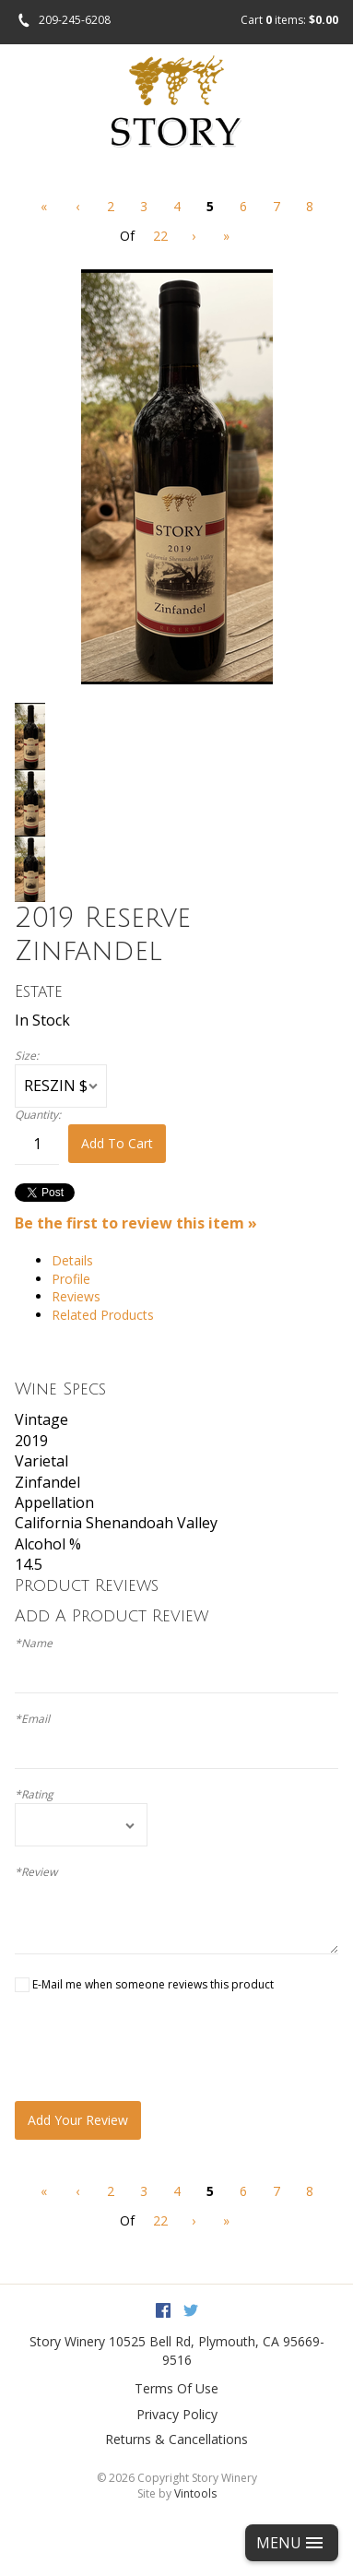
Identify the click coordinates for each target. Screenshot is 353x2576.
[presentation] (155, 2047)
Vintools (195, 2493)
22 (160, 235)
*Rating (34, 1794)
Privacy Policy (177, 2414)
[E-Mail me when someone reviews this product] (22, 1984)
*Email (32, 1719)
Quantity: (38, 1115)
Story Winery (67, 2341)
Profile (71, 1279)
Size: (27, 1056)
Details (72, 1260)
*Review (36, 1872)
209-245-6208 (75, 20)
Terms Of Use (176, 2388)
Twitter (190, 2310)
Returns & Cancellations (176, 2439)
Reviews (76, 1296)
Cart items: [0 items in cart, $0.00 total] (289, 20)
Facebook (163, 2310)
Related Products (103, 1315)
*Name (34, 1643)
